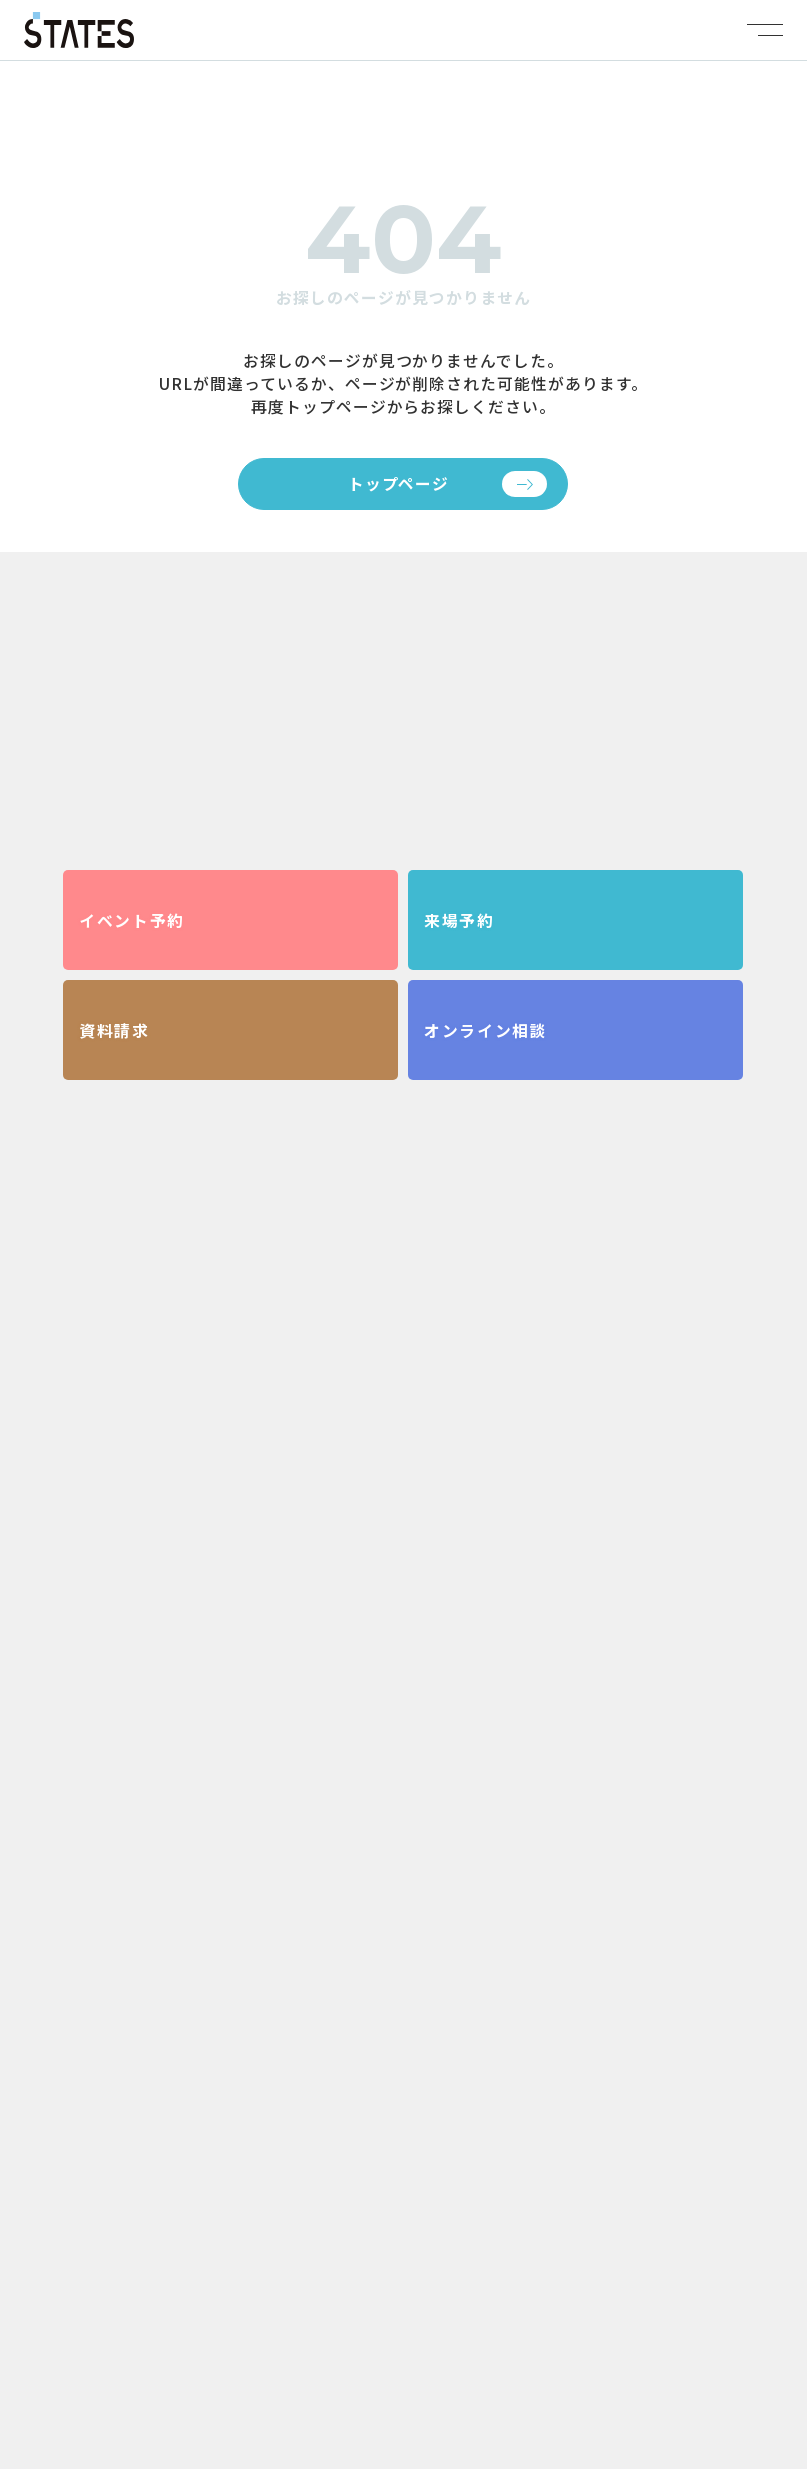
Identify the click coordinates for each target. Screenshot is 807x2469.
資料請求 (114, 1030)
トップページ (399, 483)
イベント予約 (131, 920)
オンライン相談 (485, 1030)
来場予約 (459, 920)
